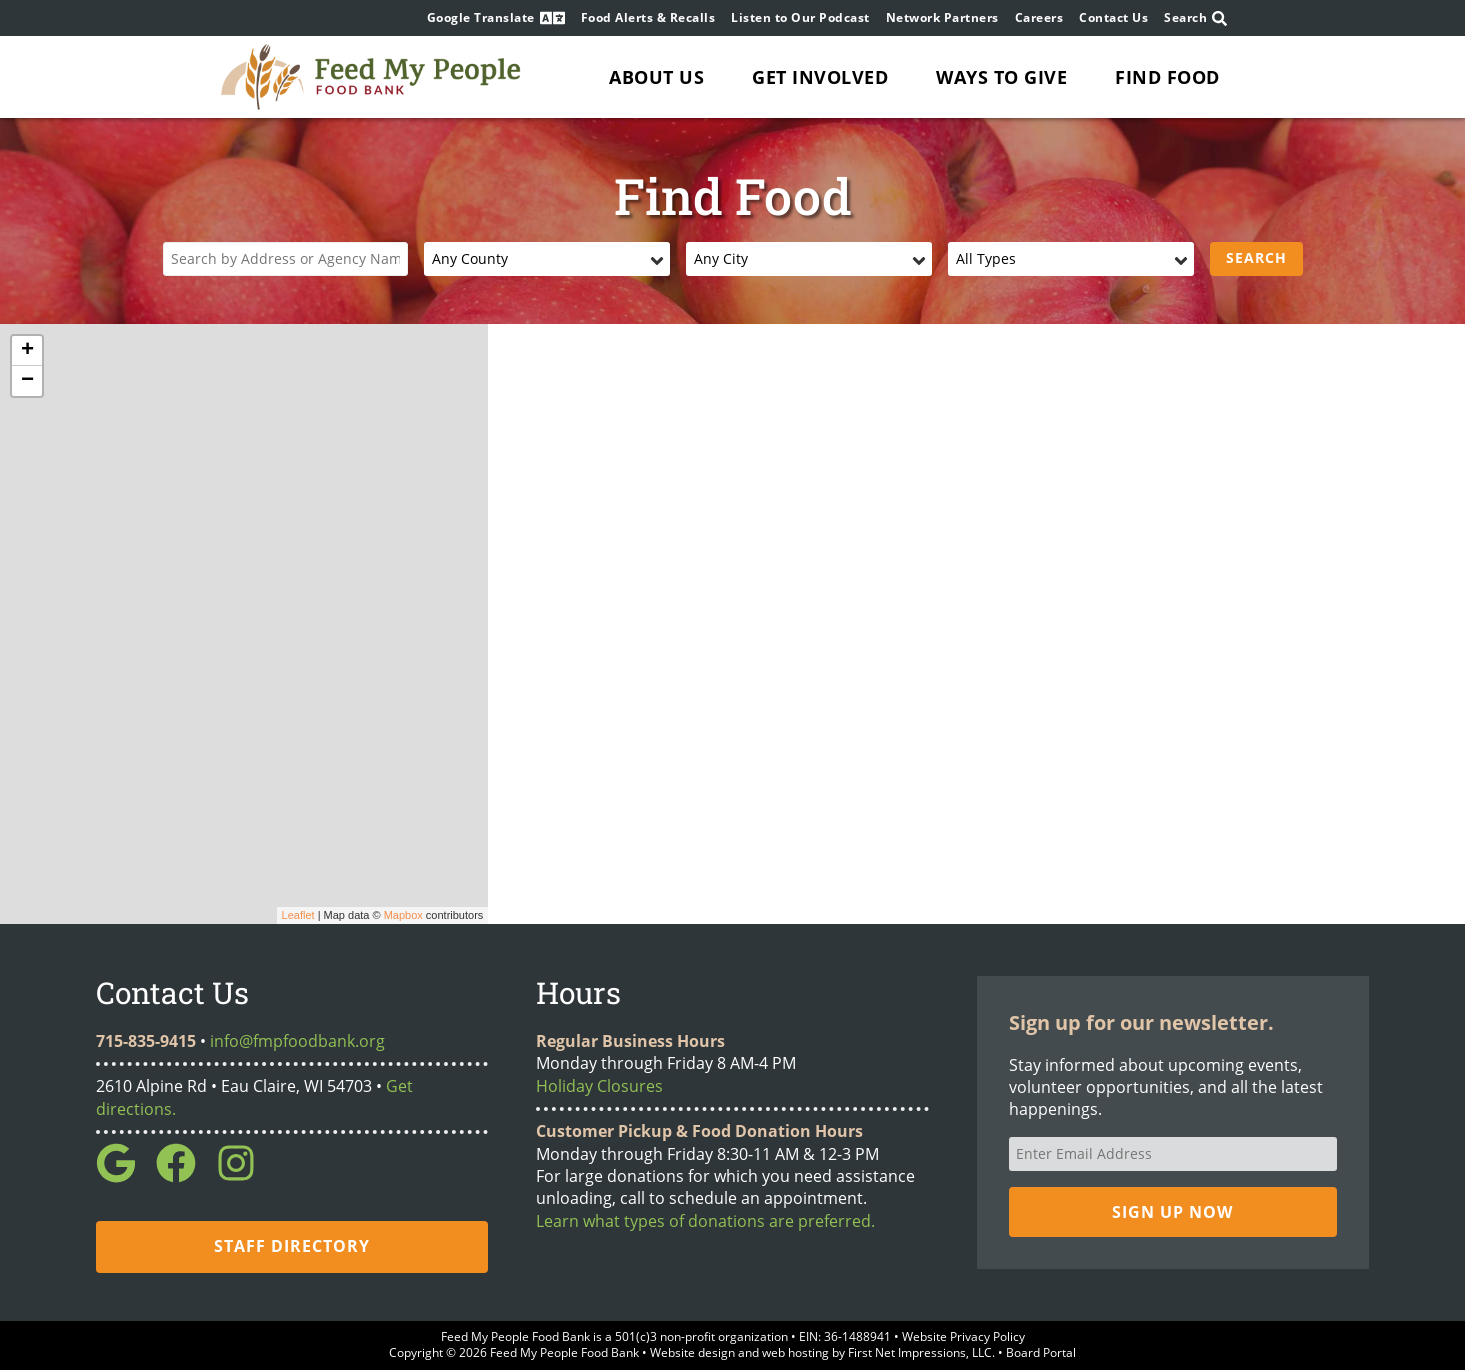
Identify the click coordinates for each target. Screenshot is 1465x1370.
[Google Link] (124, 1177)
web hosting (795, 1352)
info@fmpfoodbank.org (297, 1041)
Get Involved (820, 77)
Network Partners (942, 18)
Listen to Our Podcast (800, 18)
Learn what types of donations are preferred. (705, 1221)
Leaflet (298, 915)
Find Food (1167, 77)
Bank (576, 1336)
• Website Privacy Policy (958, 1336)
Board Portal (1041, 1352)
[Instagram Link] (244, 1177)
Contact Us (1113, 18)
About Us (656, 77)
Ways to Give (1001, 77)
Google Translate (496, 18)
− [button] (27, 381)
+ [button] (27, 351)
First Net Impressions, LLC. (921, 1352)
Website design (692, 1352)
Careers (1039, 18)
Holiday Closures (599, 1086)
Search (1195, 18)
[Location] (286, 259)
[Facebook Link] (184, 1177)
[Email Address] (1173, 1154)
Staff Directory (292, 1246)
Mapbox (403, 915)
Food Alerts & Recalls (648, 18)
